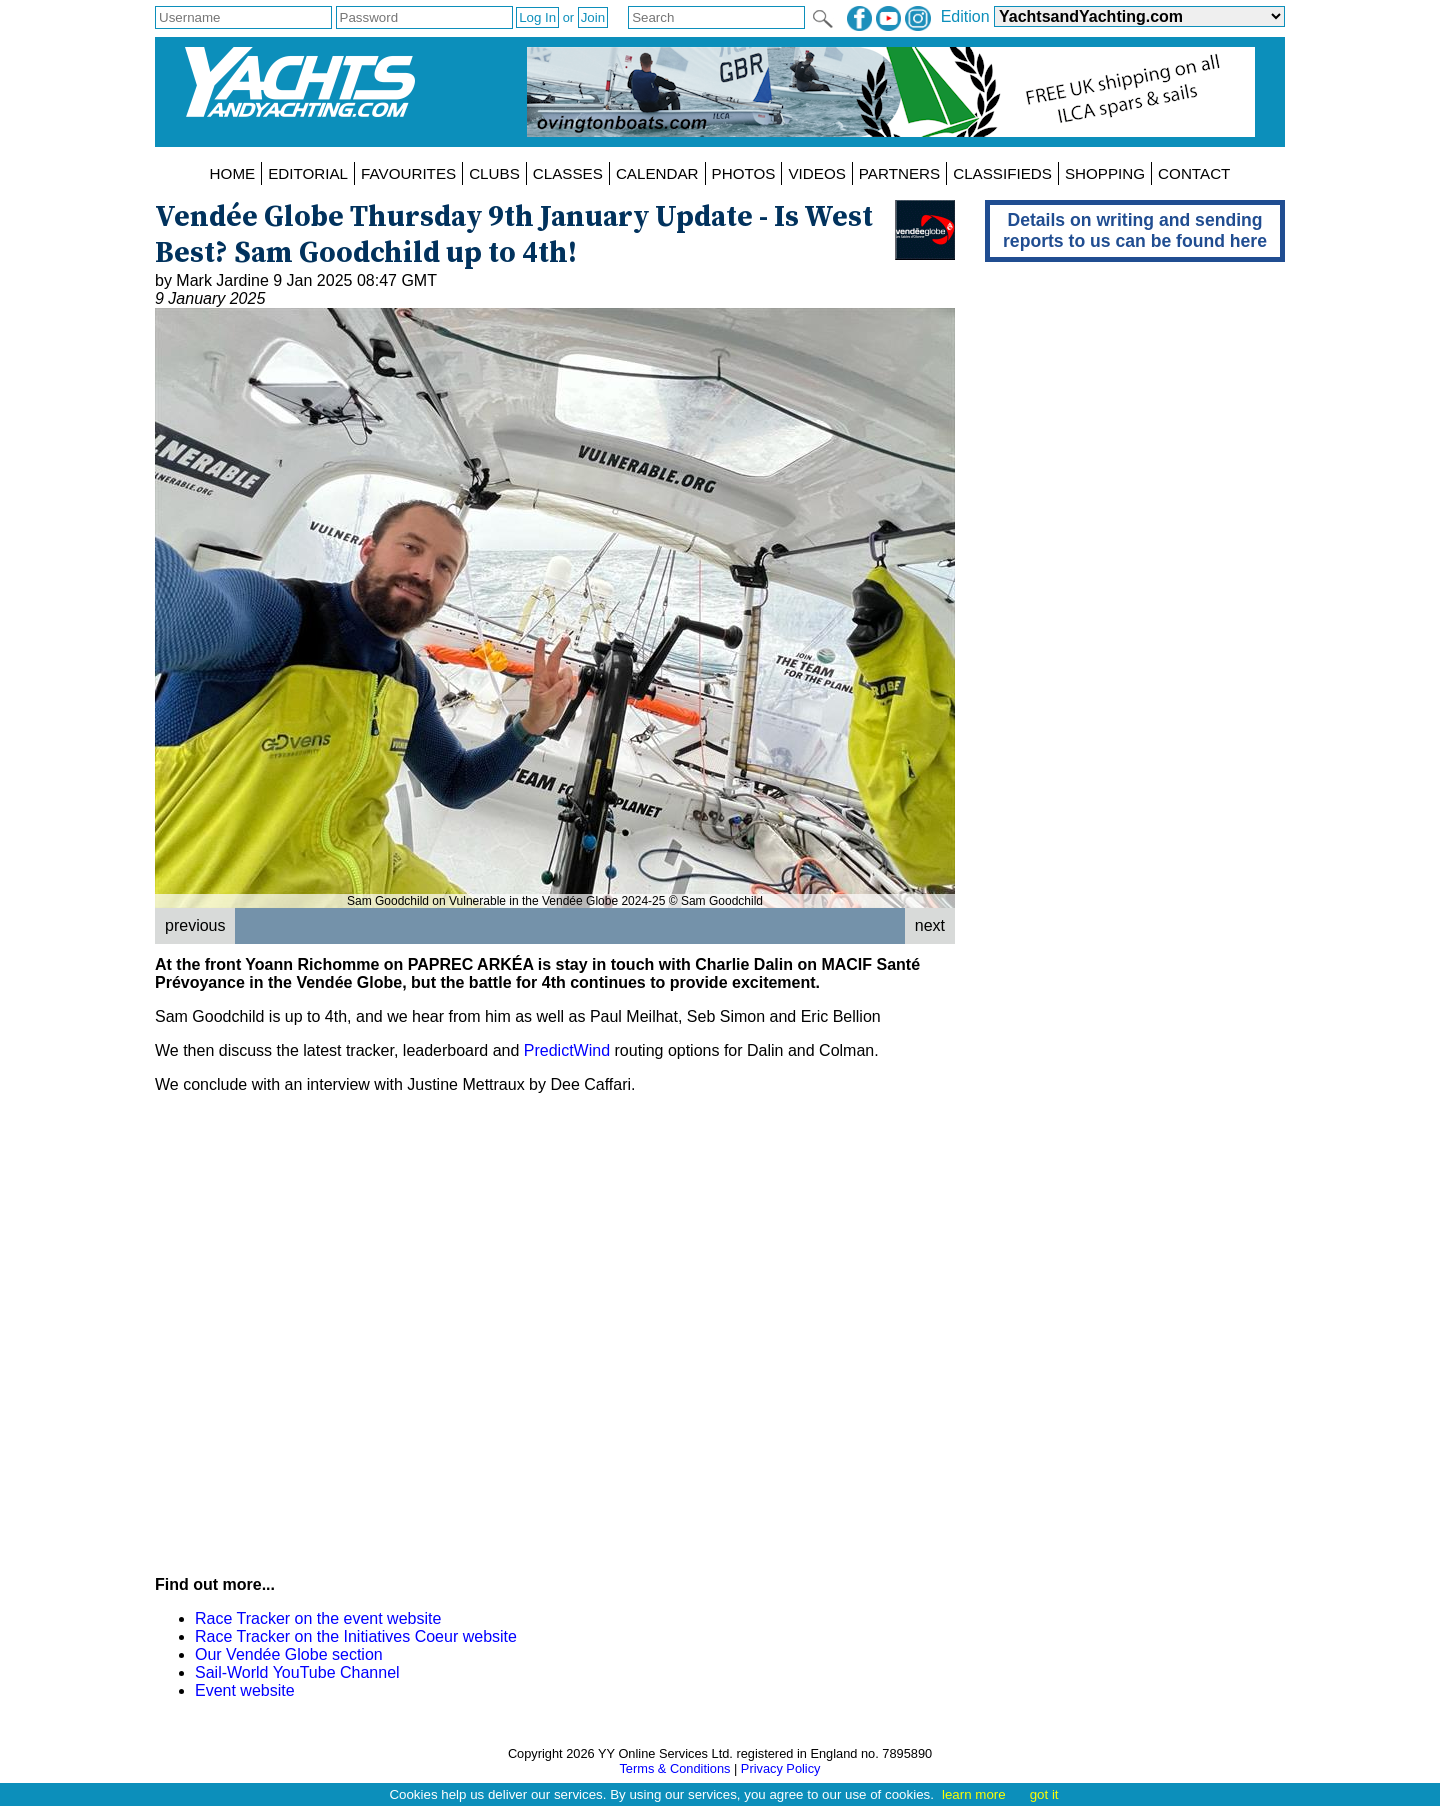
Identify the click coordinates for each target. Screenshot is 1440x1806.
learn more (974, 1794)
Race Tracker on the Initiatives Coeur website (356, 1636)
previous (195, 925)
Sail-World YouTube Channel (297, 1672)
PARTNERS (899, 173)
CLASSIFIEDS (1002, 173)
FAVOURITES (408, 173)
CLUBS (494, 173)
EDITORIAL (308, 173)
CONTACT (1194, 173)
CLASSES (568, 173)
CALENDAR (657, 173)
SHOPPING (1105, 173)
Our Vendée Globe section (289, 1654)
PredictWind (567, 1050)
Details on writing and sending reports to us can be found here (1135, 230)
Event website (245, 1690)
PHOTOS (744, 173)
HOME (233, 173)
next (930, 925)
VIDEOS (816, 173)
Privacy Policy (781, 1768)
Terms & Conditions (674, 1768)
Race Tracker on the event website (318, 1618)
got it (1044, 1794)
